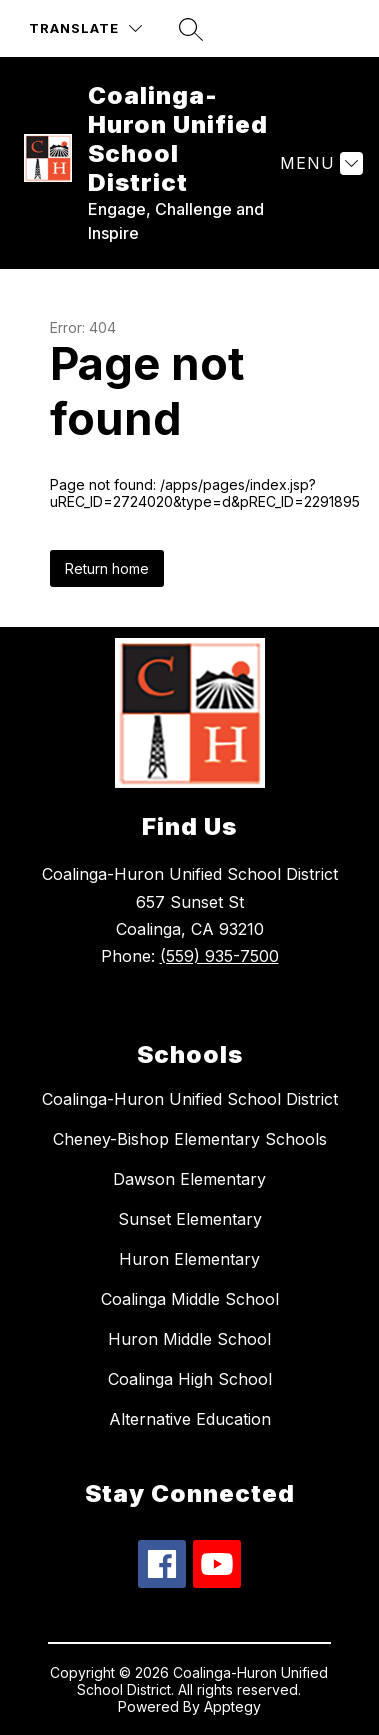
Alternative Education (190, 1419)
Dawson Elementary (189, 1179)
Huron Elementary (189, 1259)
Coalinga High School (190, 1379)
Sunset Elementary (190, 1219)
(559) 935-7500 (219, 956)
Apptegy (232, 1706)
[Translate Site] (85, 28)
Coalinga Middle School (190, 1299)
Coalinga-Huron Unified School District (190, 1099)
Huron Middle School (189, 1339)
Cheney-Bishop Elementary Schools (190, 1139)
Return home (107, 568)
